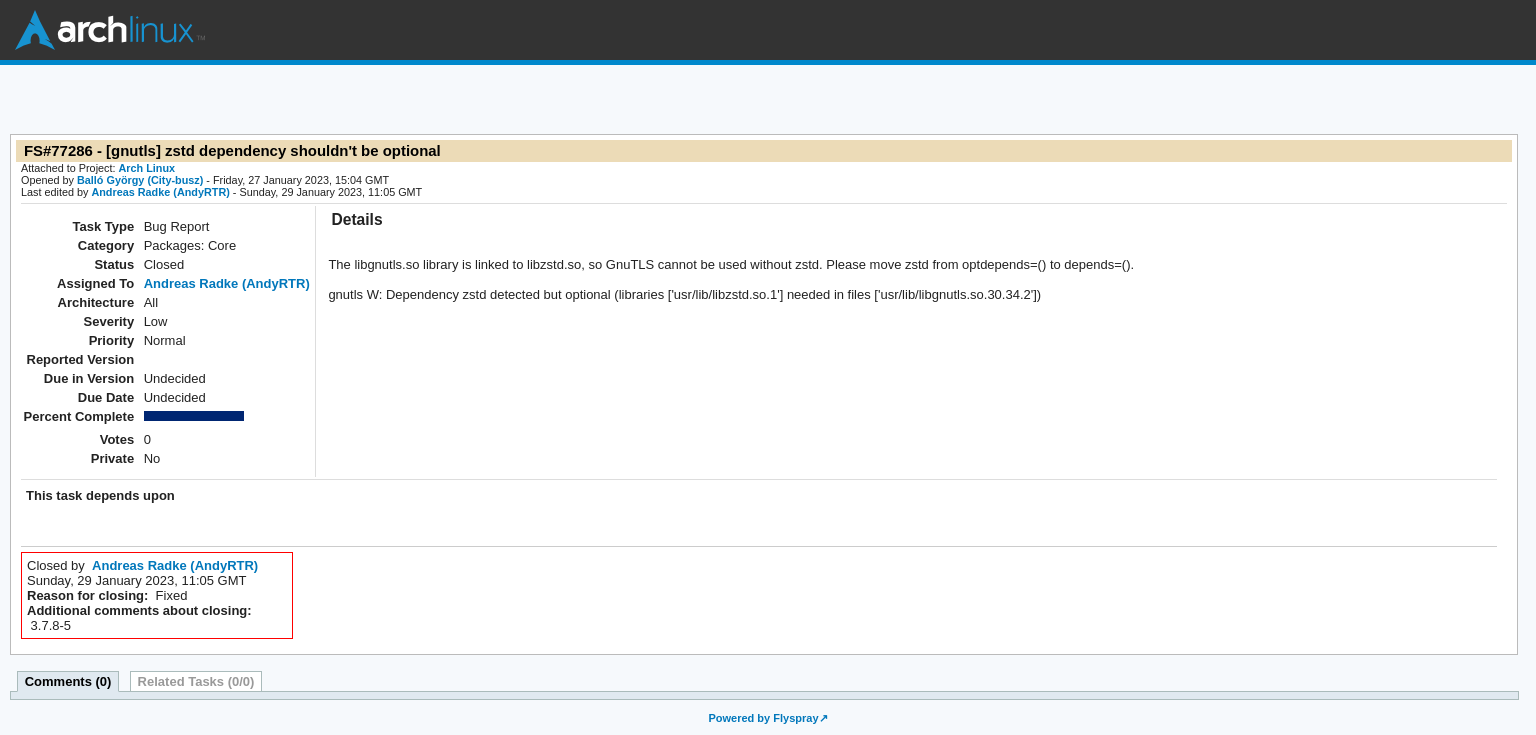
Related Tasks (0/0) (196, 681)
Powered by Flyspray (763, 718)
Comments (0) (68, 681)
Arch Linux (110, 30)
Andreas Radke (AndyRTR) (160, 192)
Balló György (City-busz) (140, 180)
